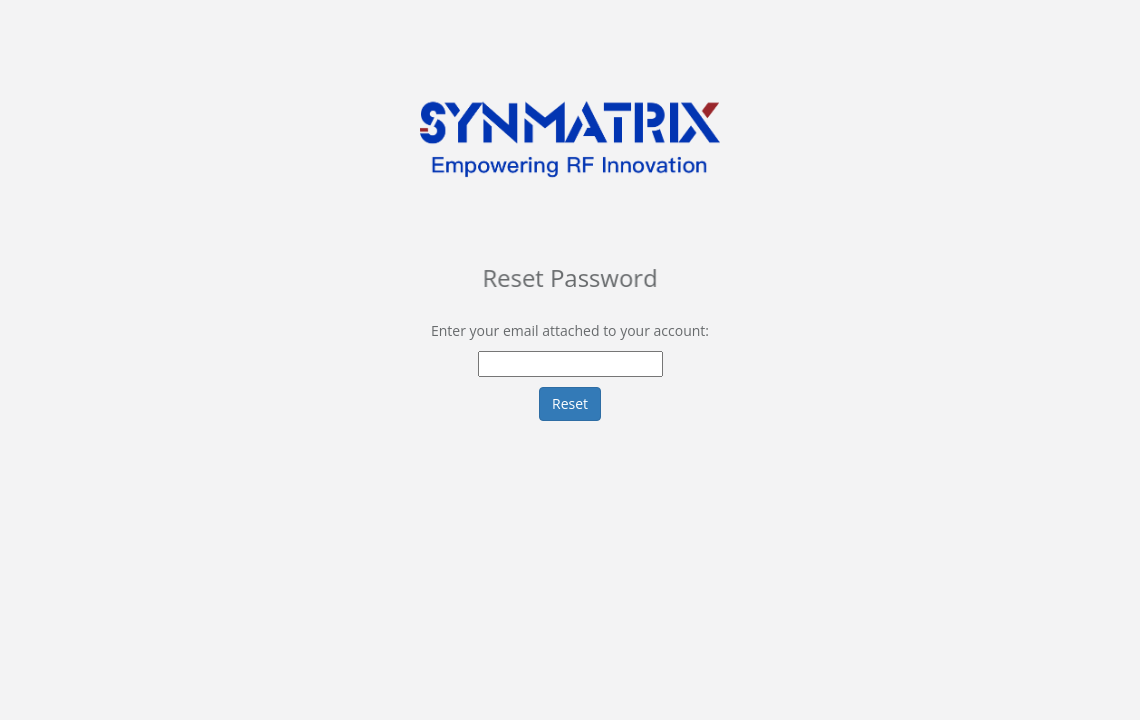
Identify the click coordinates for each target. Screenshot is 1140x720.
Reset (570, 403)
